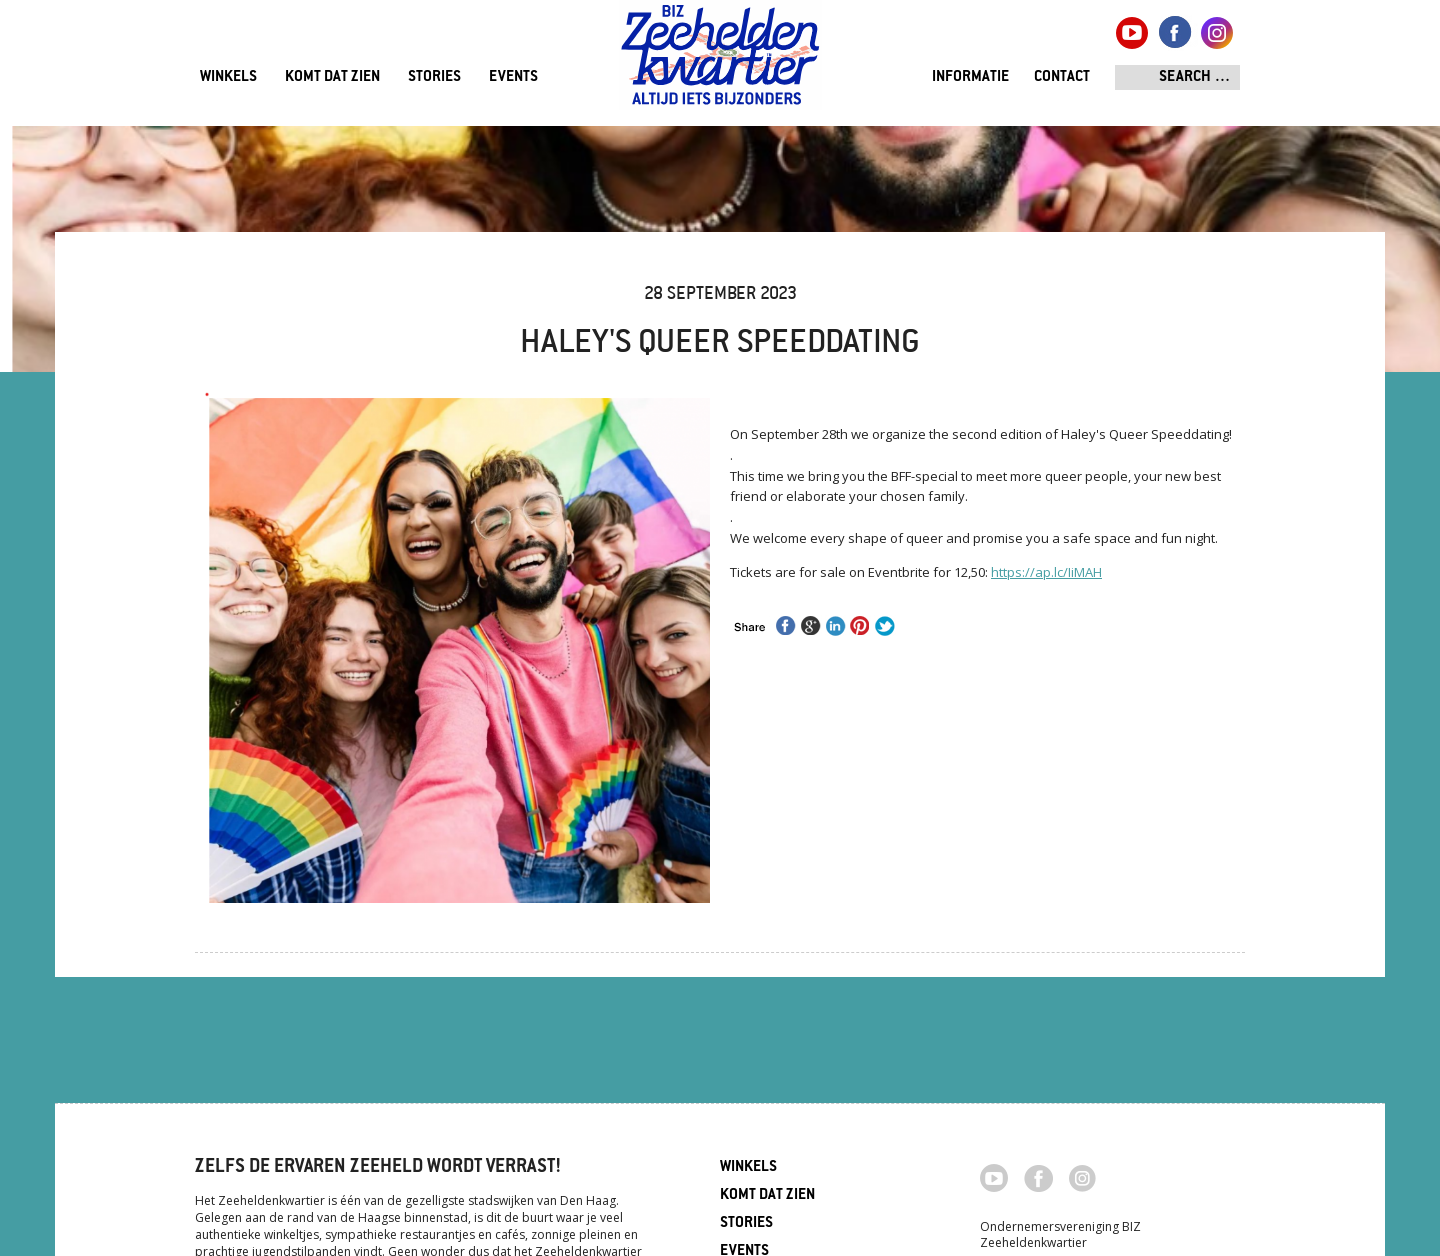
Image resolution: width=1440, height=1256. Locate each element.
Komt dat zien (332, 77)
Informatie (970, 77)
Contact (1062, 77)
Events (513, 77)
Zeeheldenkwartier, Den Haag (720, 62)
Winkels (228, 77)
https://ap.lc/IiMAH (1046, 572)
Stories (434, 77)
